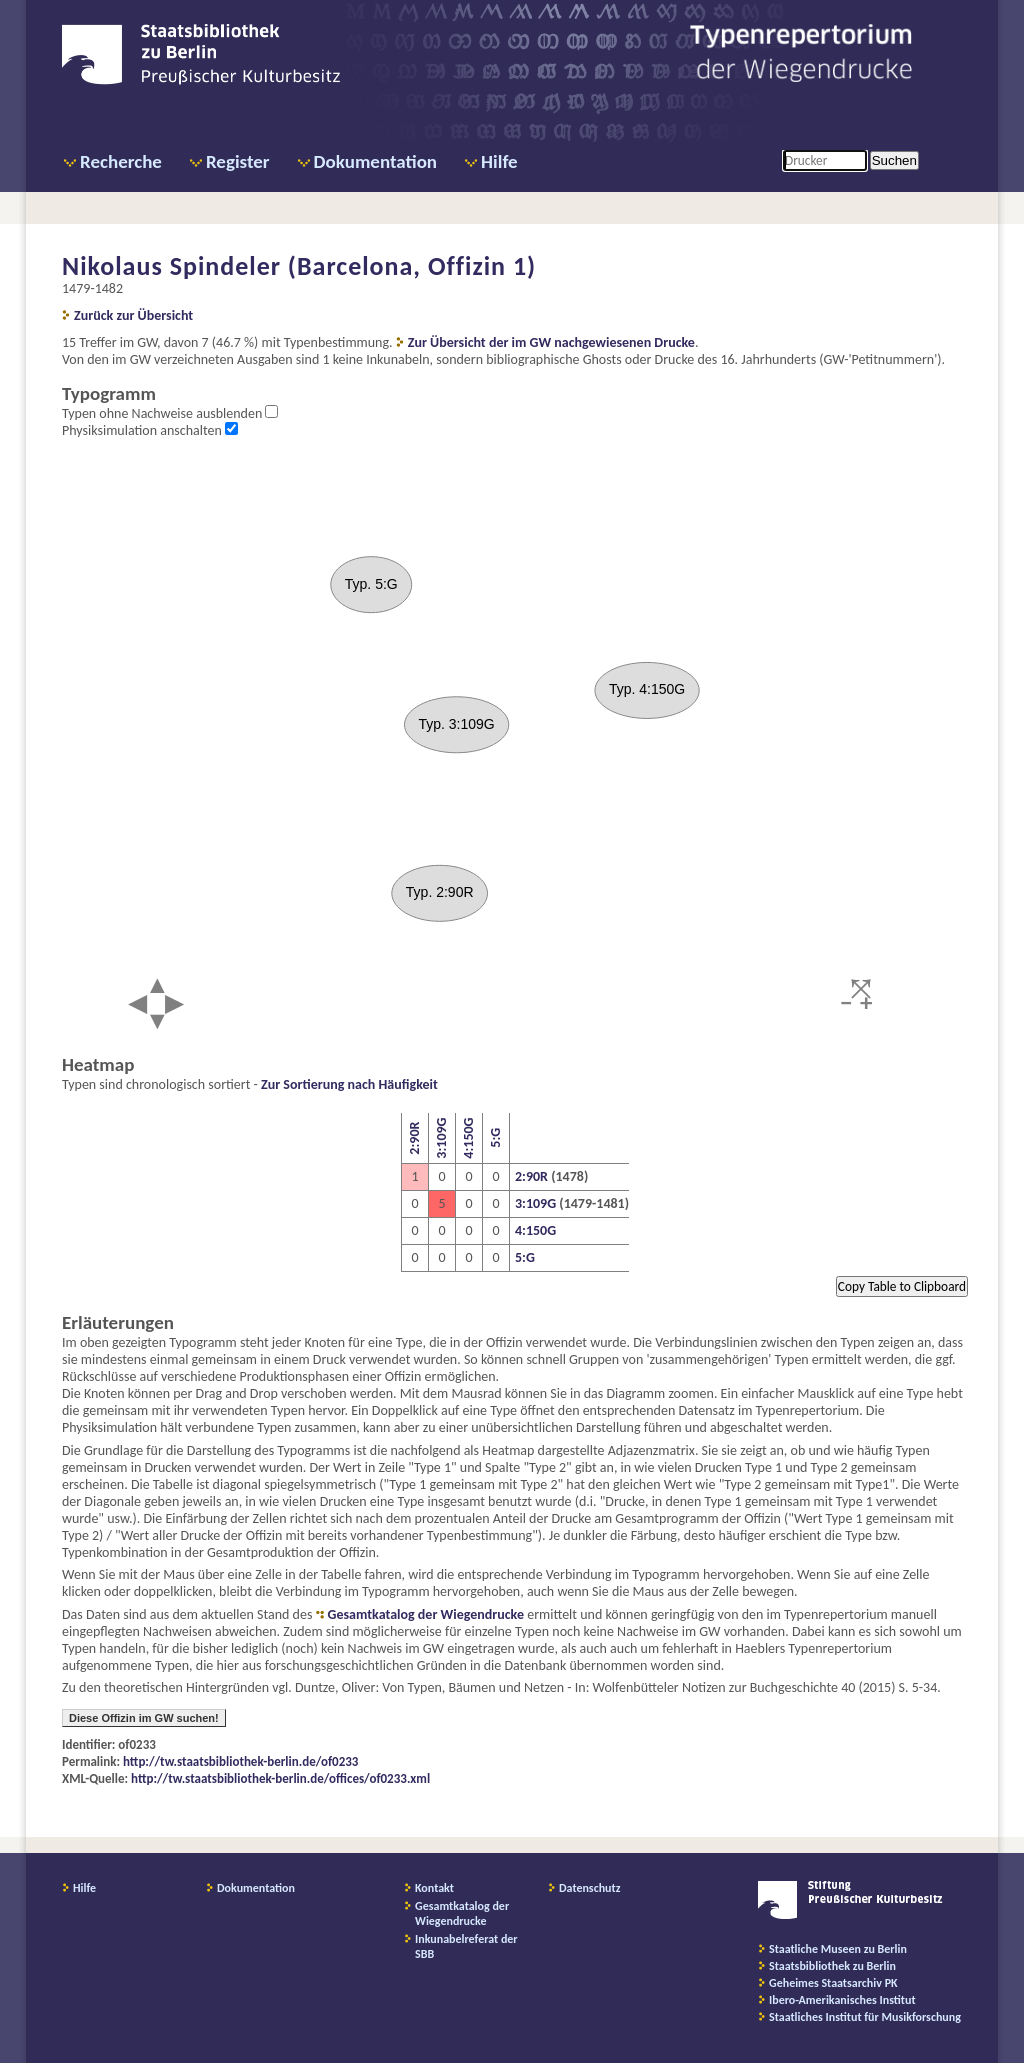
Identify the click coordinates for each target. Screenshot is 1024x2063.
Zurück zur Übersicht (133, 315)
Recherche (121, 161)
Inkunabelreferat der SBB (466, 1946)
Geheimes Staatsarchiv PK (833, 1983)
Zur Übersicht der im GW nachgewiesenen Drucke (551, 342)
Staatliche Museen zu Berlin (838, 1949)
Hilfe (499, 161)
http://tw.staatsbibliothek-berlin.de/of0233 (240, 1761)
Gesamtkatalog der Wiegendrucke (426, 1614)
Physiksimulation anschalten (143, 430)
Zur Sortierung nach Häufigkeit (349, 1084)
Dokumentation (375, 161)
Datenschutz (590, 1888)
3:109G (441, 1138)
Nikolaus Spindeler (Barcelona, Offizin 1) (299, 266)
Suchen (894, 160)
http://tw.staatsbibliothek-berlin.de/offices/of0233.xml (280, 1778)
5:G (495, 1139)
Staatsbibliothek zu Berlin (832, 1966)
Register (238, 161)
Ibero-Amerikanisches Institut (842, 2000)
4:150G (468, 1138)
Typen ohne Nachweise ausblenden (163, 413)
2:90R (414, 1138)
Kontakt (434, 1888)
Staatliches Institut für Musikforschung (865, 2017)
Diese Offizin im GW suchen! (144, 1718)
